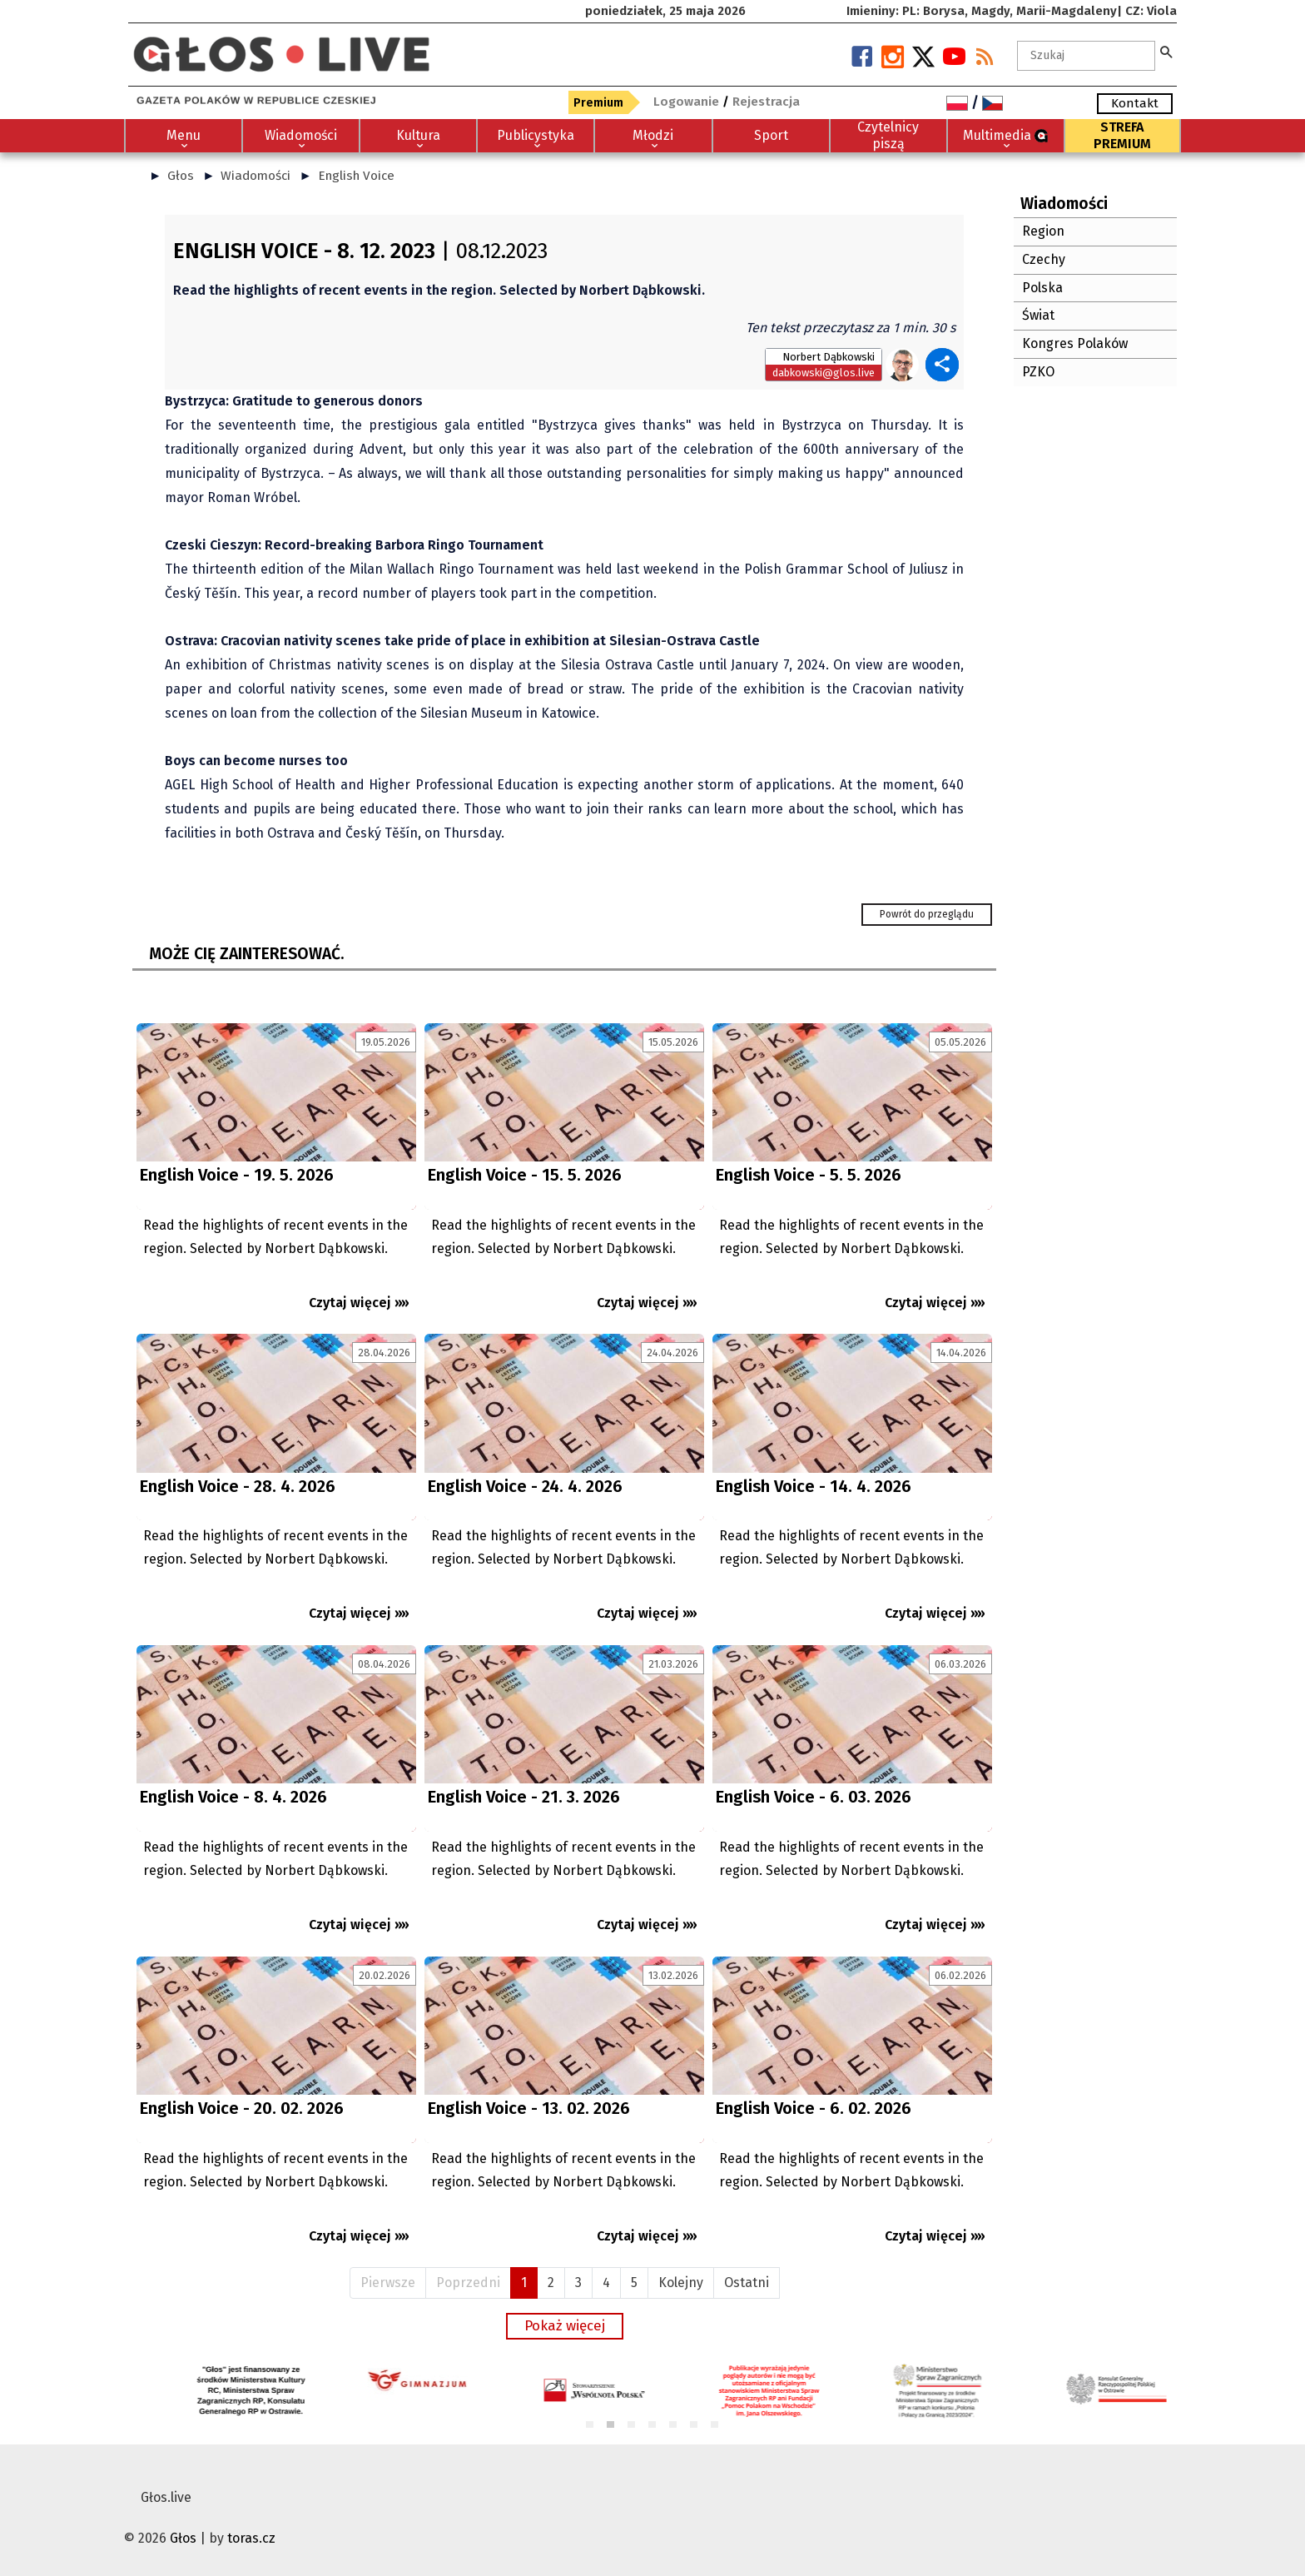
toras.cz (251, 2538)
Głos (180, 175)
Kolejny (680, 2282)
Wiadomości (255, 175)
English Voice (356, 175)
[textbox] (1086, 56)
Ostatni (746, 2282)
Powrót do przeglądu (927, 914)
